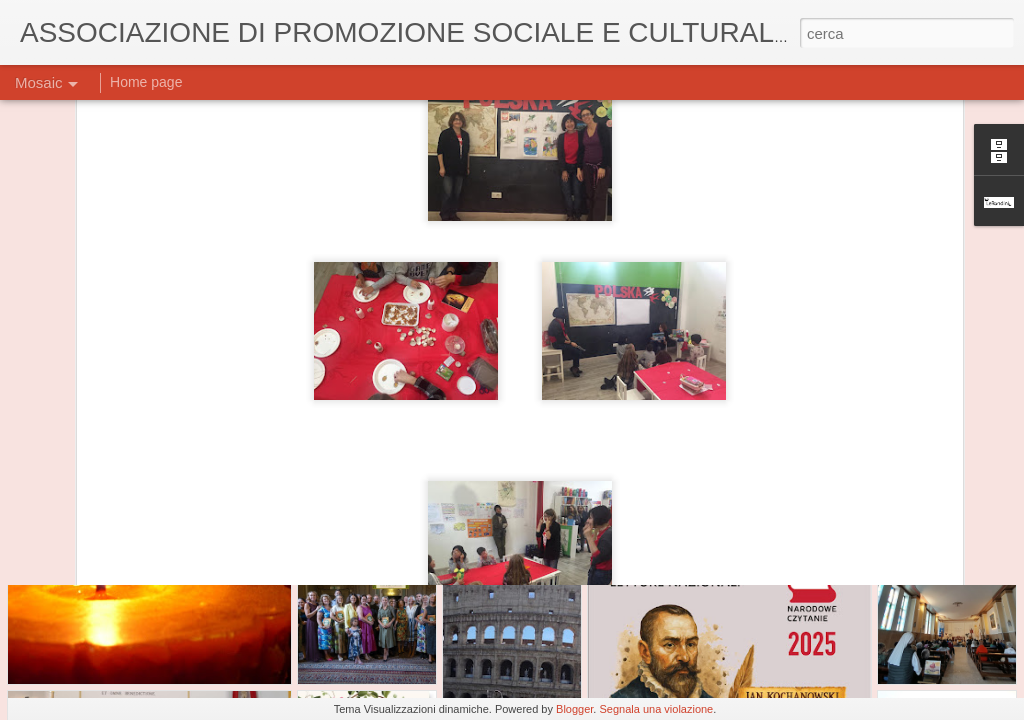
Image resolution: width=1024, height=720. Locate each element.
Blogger (574, 709)
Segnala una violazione (656, 709)
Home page (146, 82)
